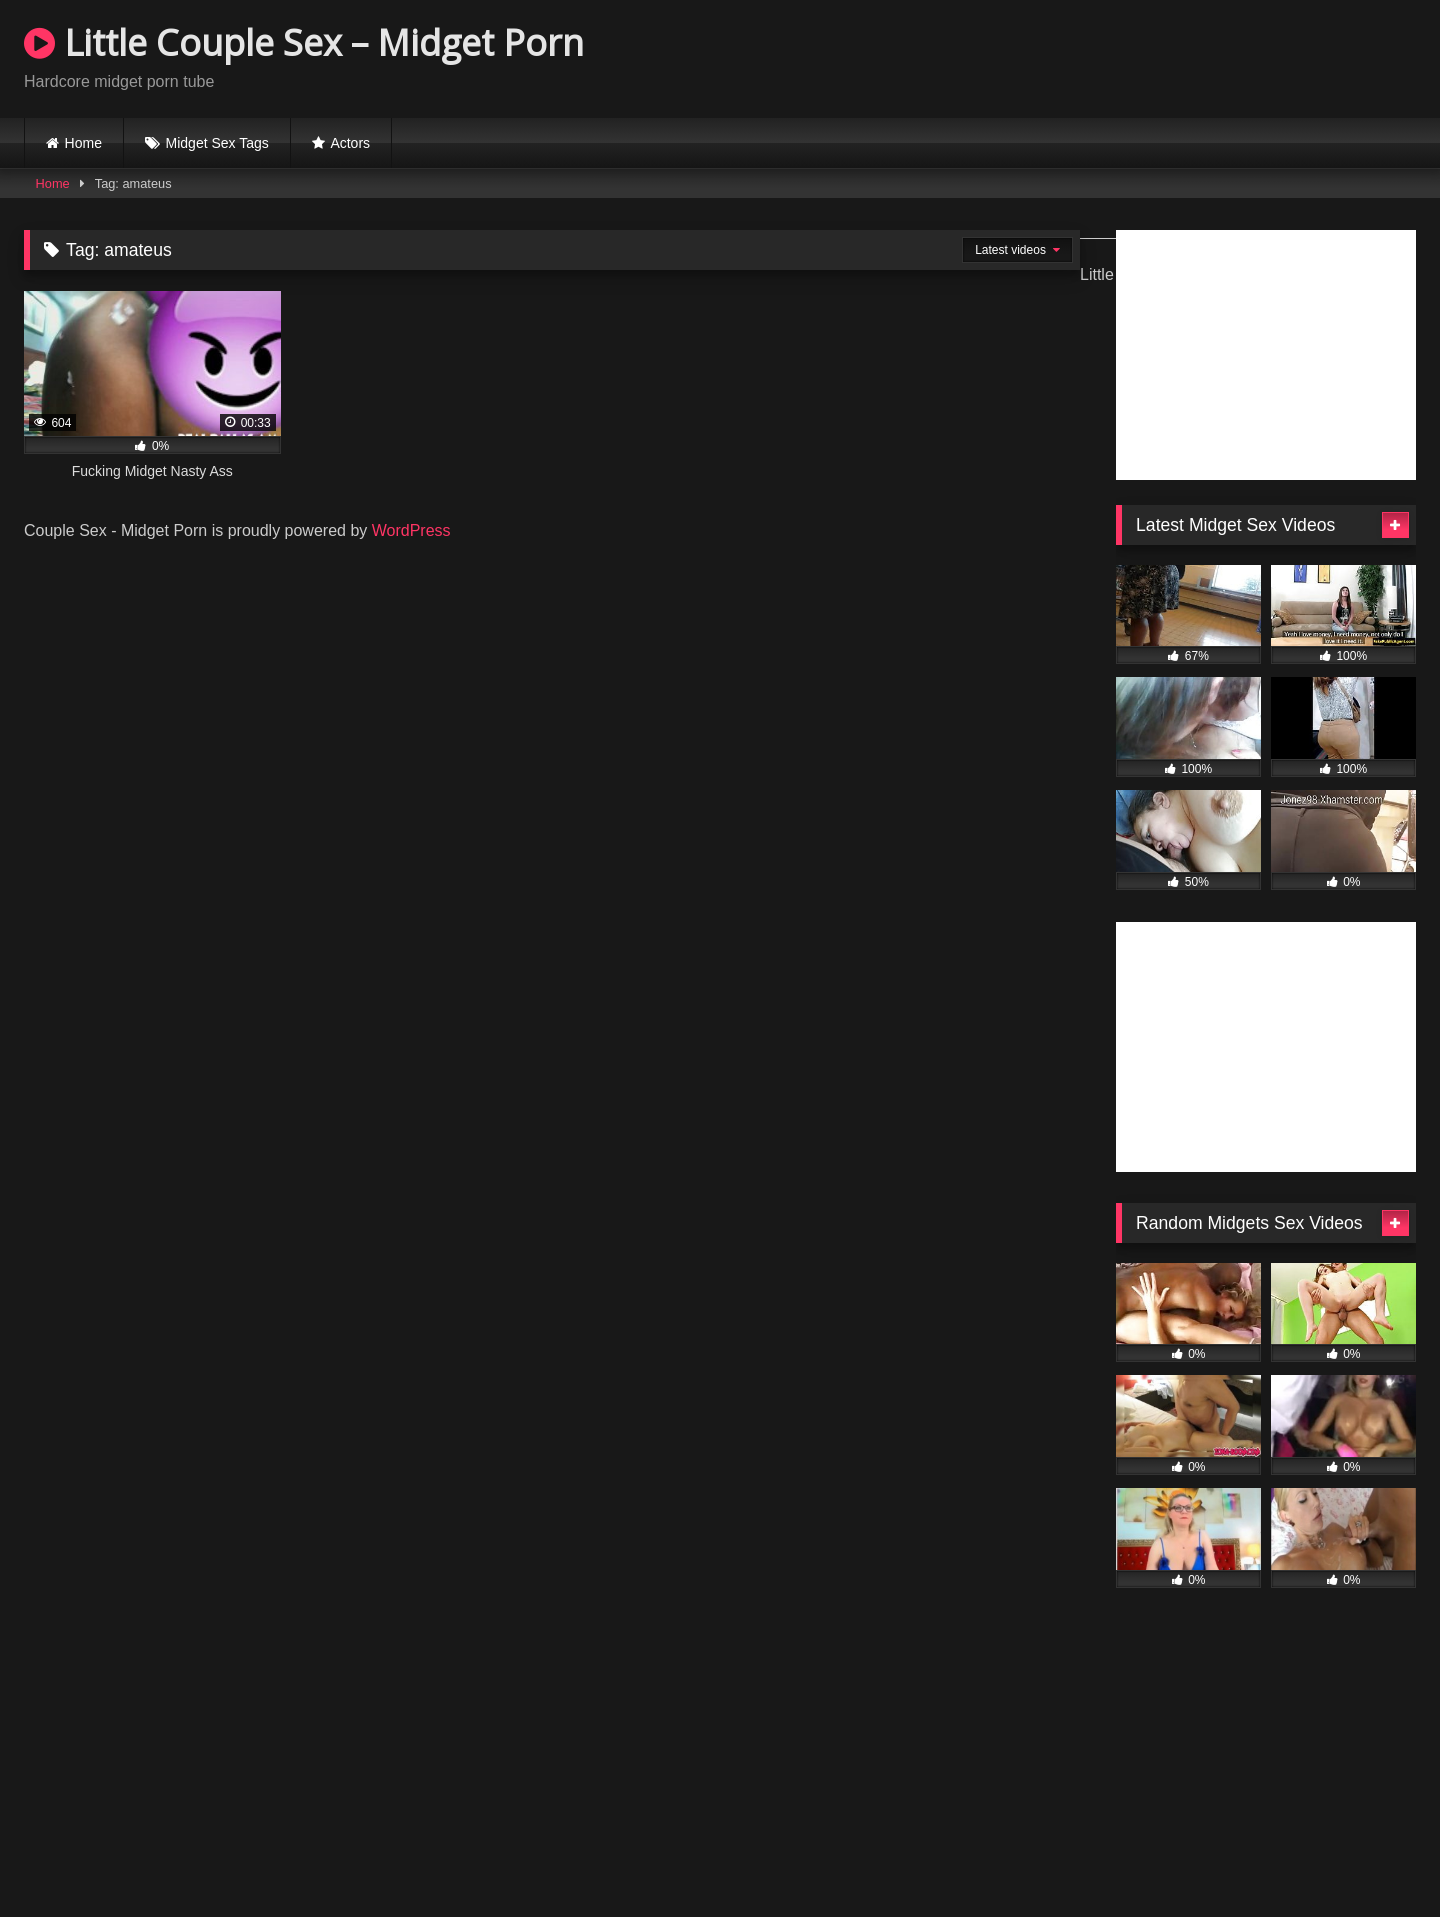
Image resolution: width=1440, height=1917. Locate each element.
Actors (350, 143)
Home (83, 143)
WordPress (411, 530)
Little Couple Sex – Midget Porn (304, 42)
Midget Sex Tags (217, 143)
